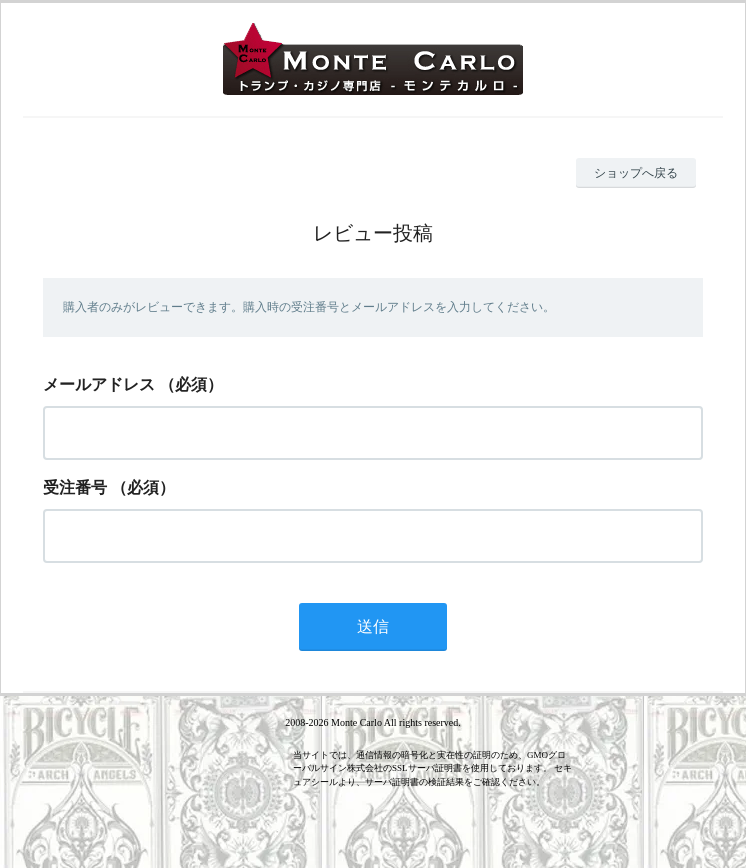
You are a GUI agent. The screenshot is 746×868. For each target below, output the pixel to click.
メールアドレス (99, 384)
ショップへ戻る (636, 173)
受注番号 (75, 487)
